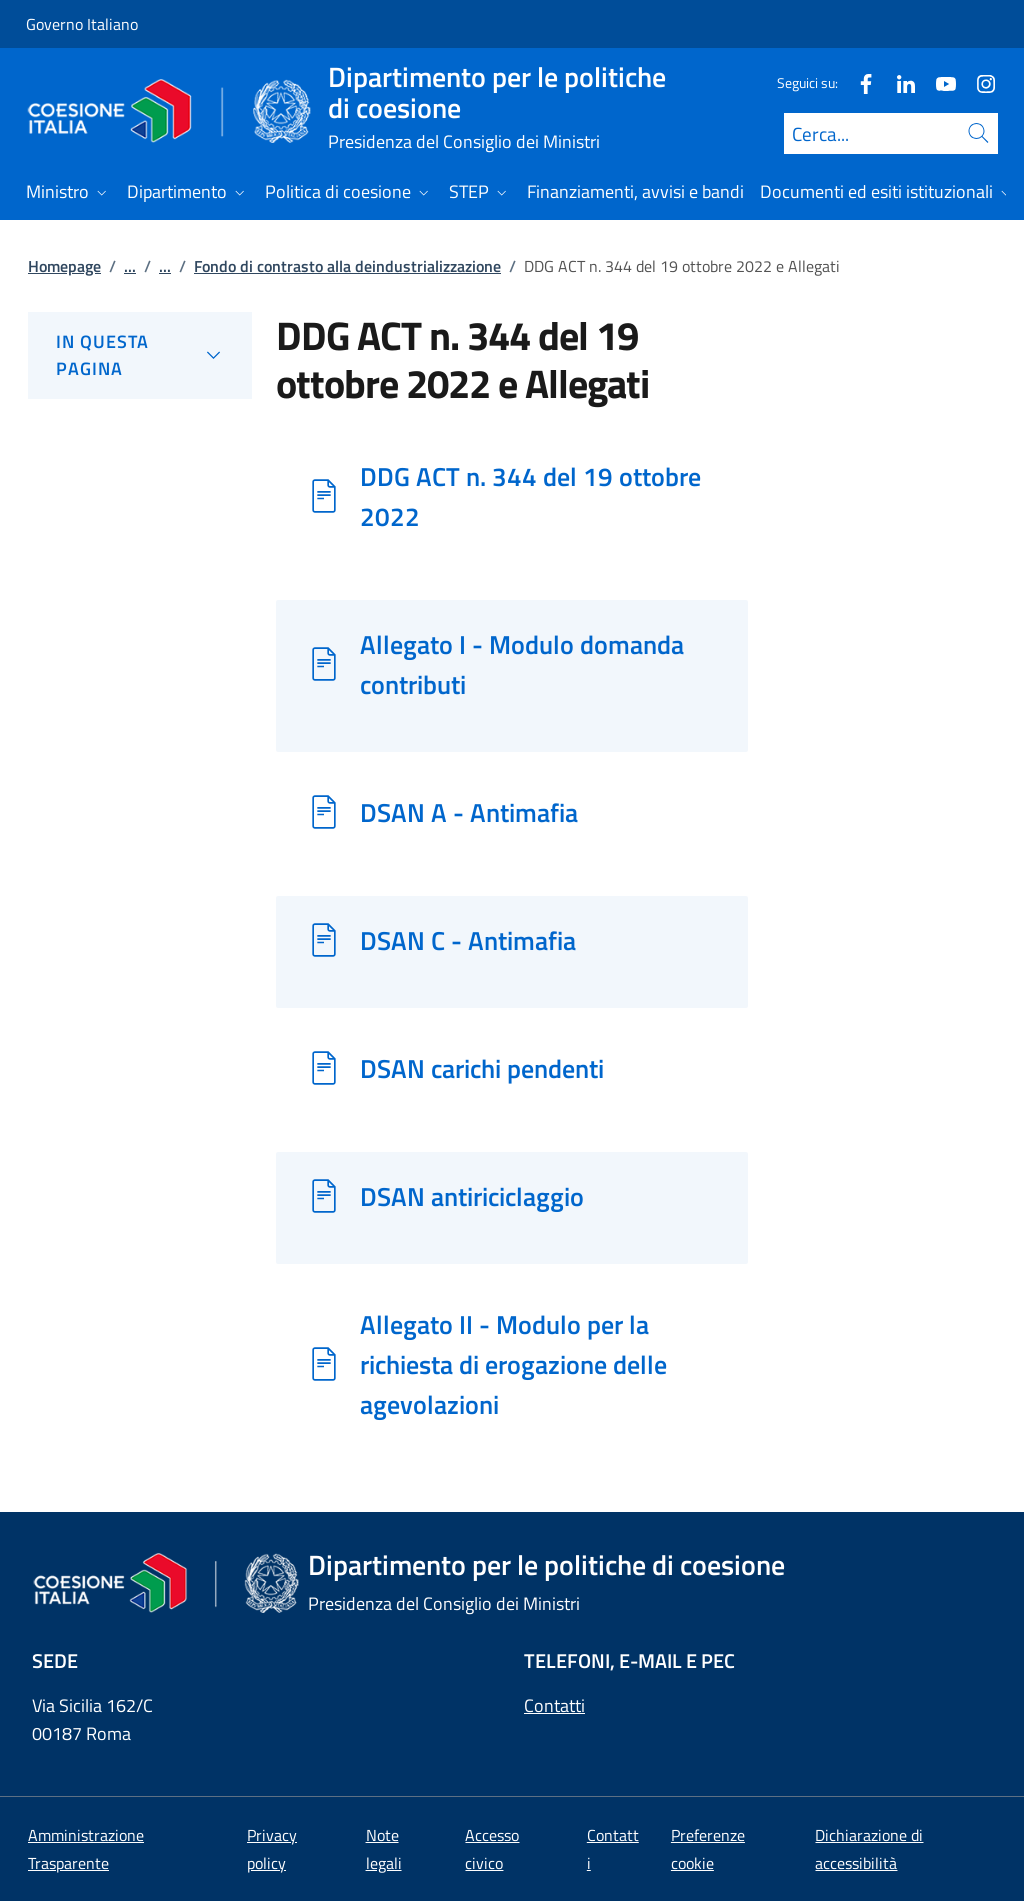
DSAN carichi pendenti (482, 1068)
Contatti (554, 1705)
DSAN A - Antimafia (469, 812)
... (130, 266)
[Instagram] (978, 82)
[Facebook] (858, 82)
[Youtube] (938, 82)
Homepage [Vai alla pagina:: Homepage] (64, 266)
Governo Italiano (82, 24)
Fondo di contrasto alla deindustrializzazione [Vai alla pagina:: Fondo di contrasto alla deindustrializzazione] (347, 266)
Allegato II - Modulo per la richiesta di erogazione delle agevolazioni (513, 1364)
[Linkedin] (898, 82)
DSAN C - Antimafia (468, 940)
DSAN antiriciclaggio (472, 1196)
